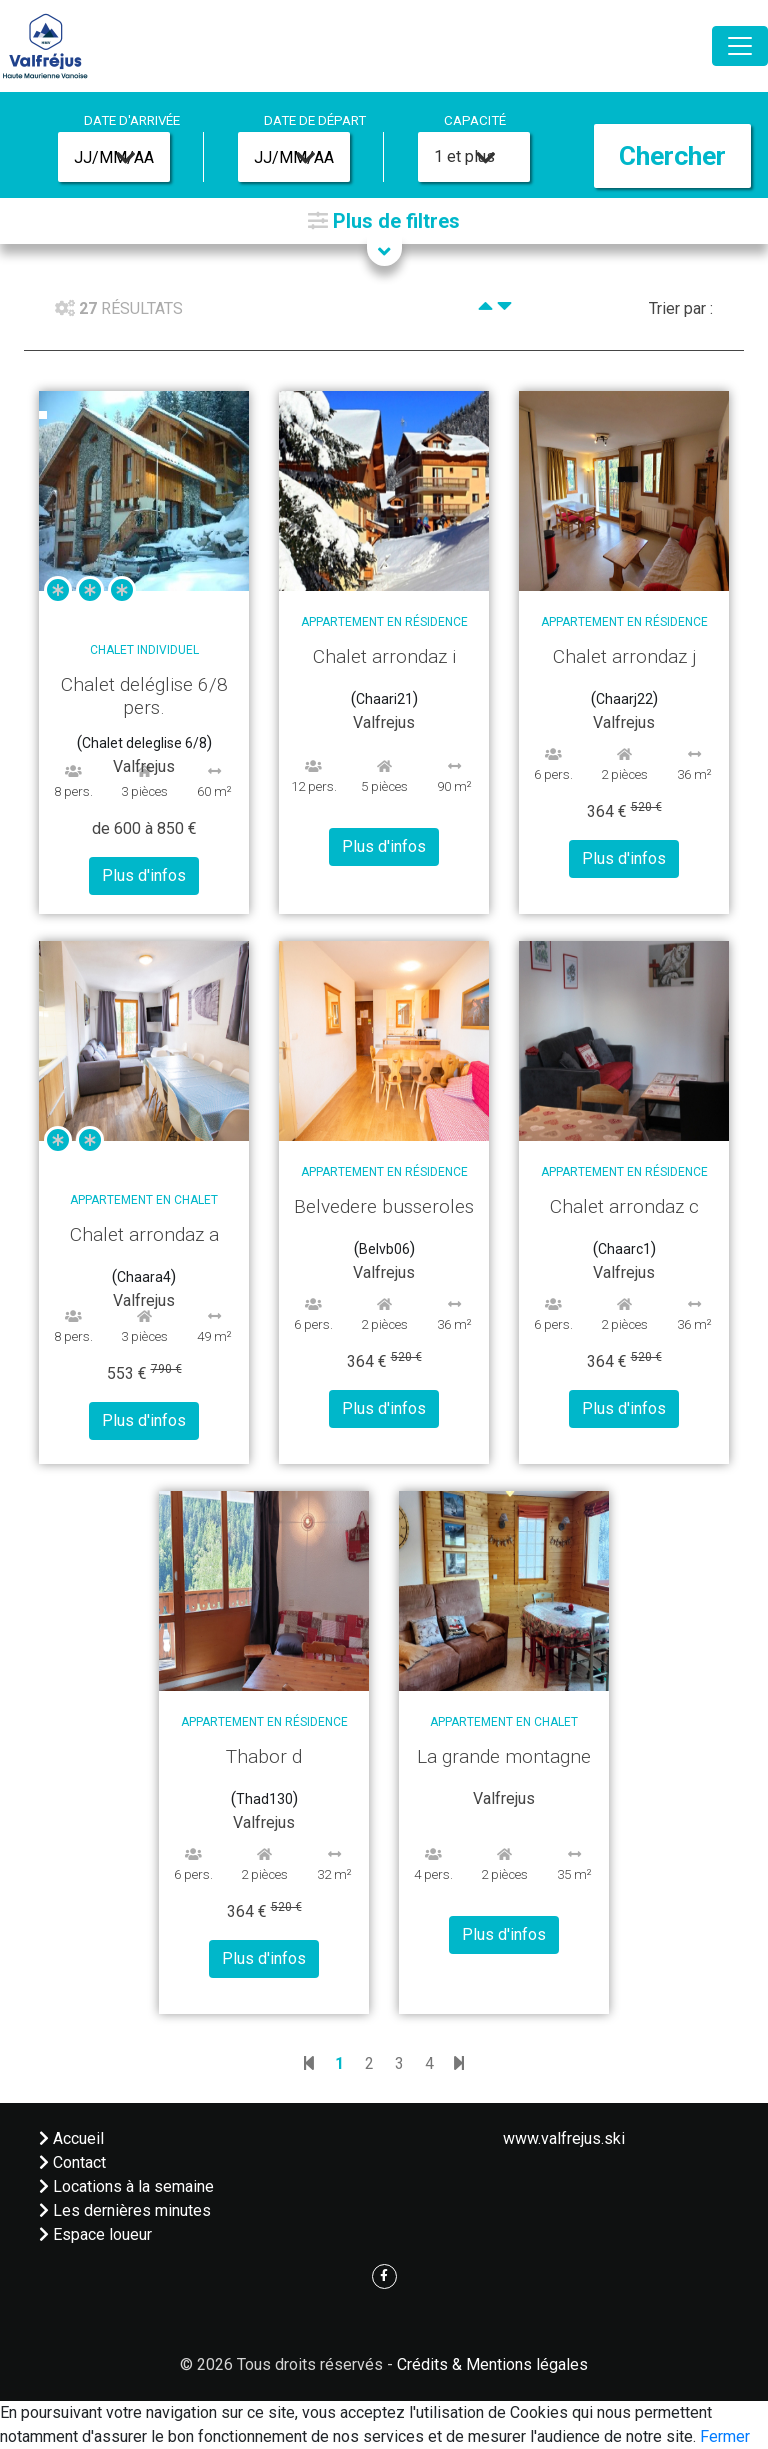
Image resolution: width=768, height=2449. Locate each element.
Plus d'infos (144, 875)
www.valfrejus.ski (564, 2138)
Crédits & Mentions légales (492, 2364)
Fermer (725, 2436)
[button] (384, 221)
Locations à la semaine (126, 2186)
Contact (72, 2162)
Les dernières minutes (125, 2210)
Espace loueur (95, 2234)
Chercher (672, 156)
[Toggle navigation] (740, 46)
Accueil (71, 2138)
